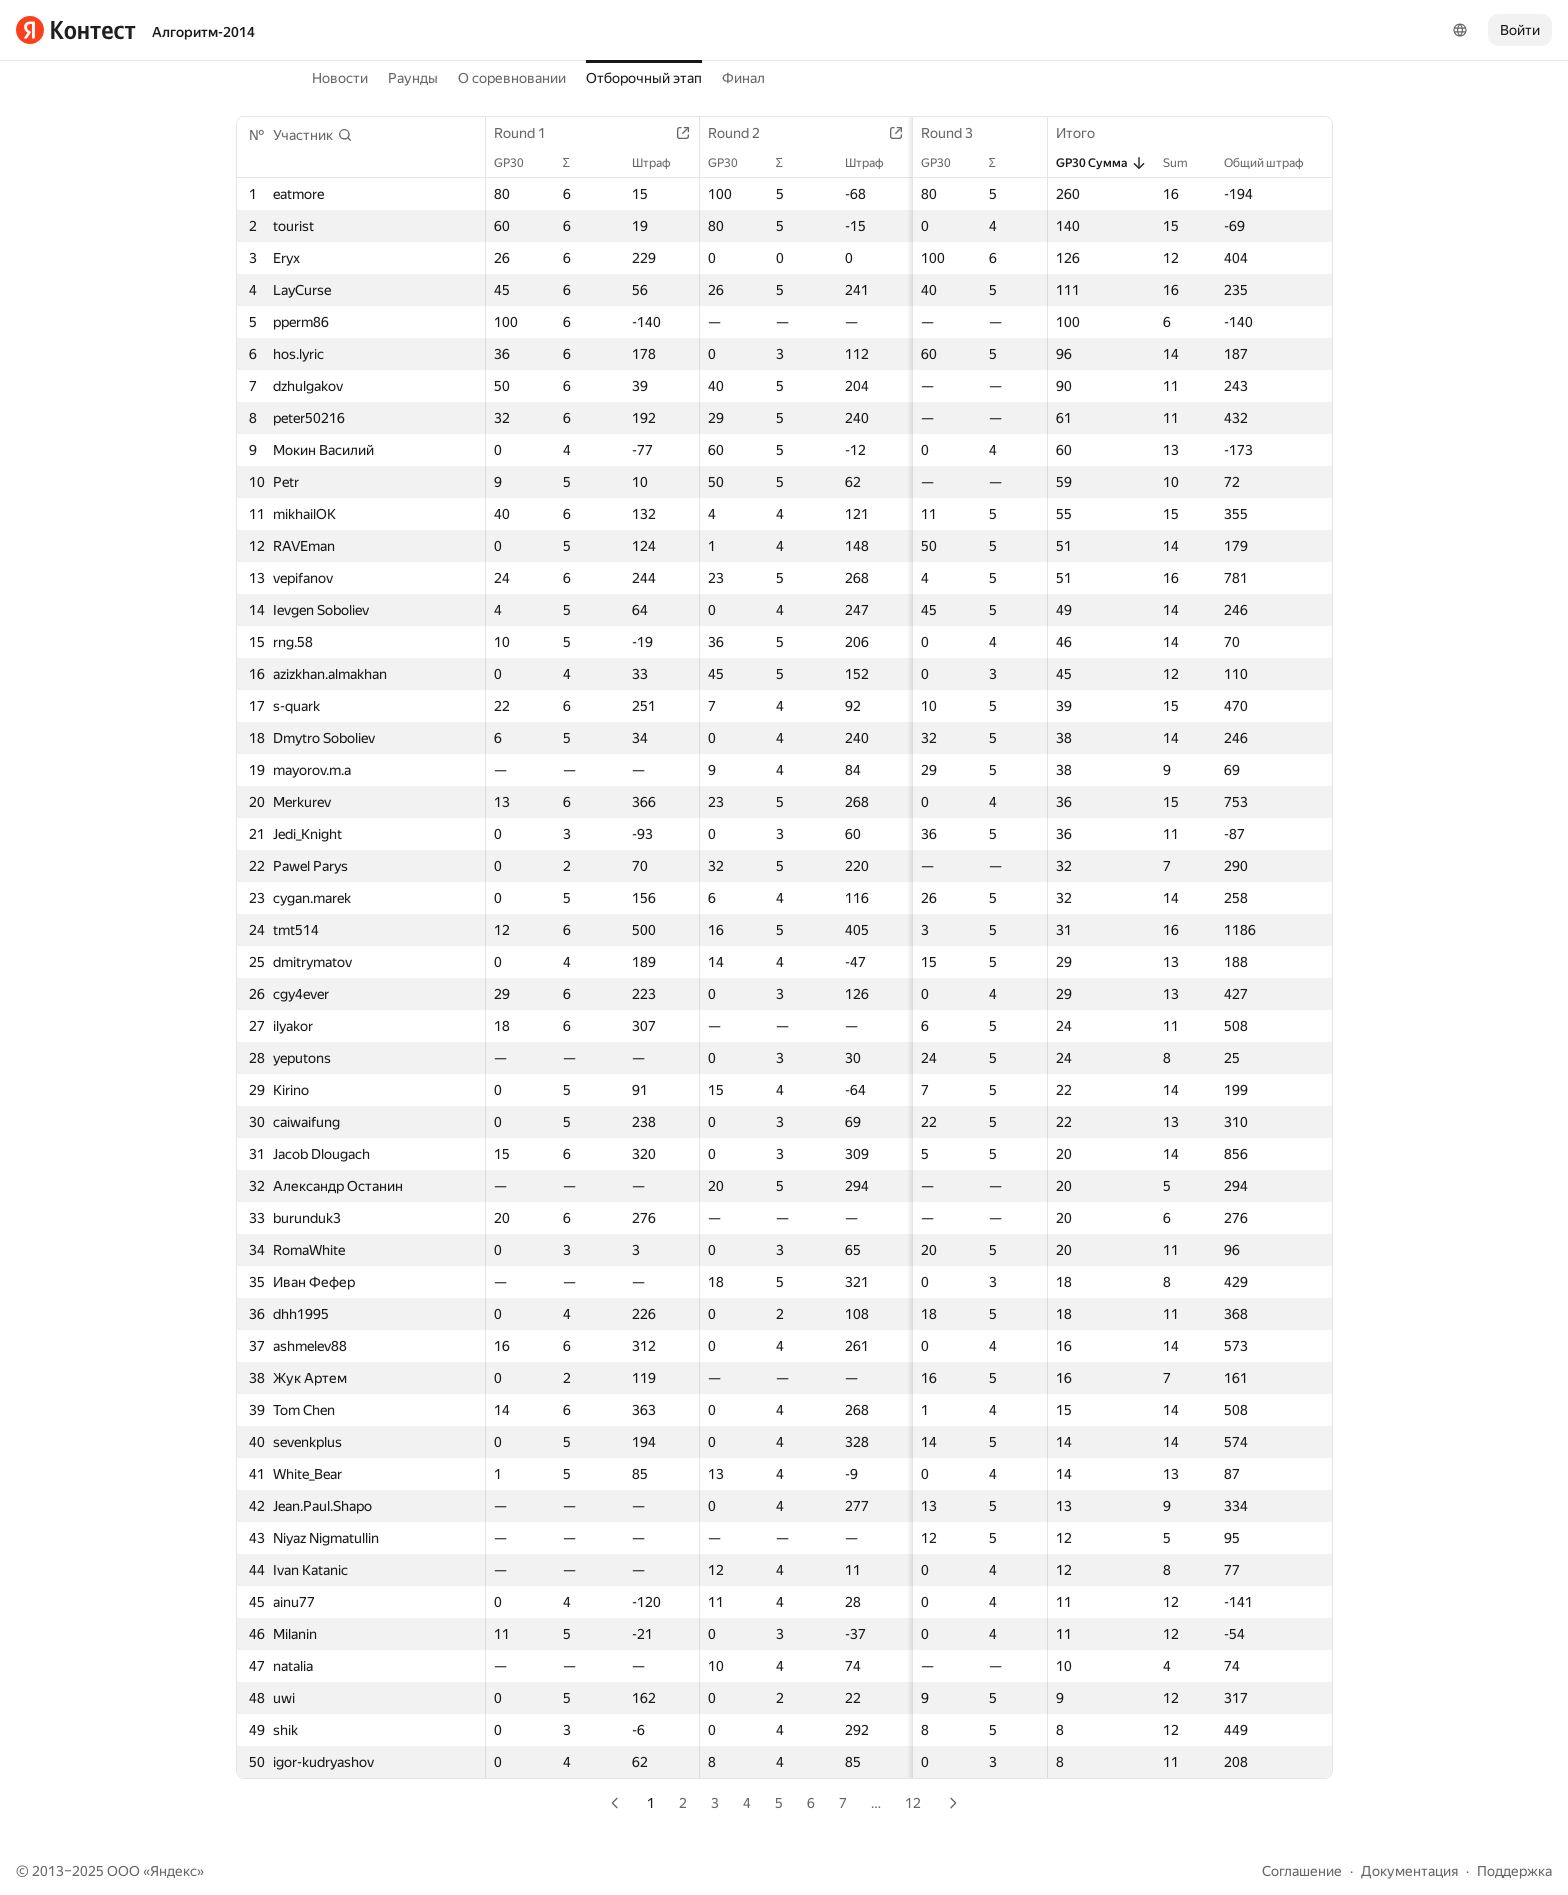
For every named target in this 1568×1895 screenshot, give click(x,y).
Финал (743, 78)
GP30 (520, 163)
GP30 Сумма (1099, 163)
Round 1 (531, 133)
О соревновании (512, 78)
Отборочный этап (644, 78)
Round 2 (717, 133)
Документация (1409, 1871)
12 (913, 1803)
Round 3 (904, 133)
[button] (313, 135)
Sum (1183, 163)
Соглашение (1302, 1871)
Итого (1083, 133)
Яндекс (173, 1871)
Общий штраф (1273, 163)
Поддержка (1514, 1871)
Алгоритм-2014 (203, 32)
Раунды (413, 78)
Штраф (634, 163)
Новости (340, 78)
